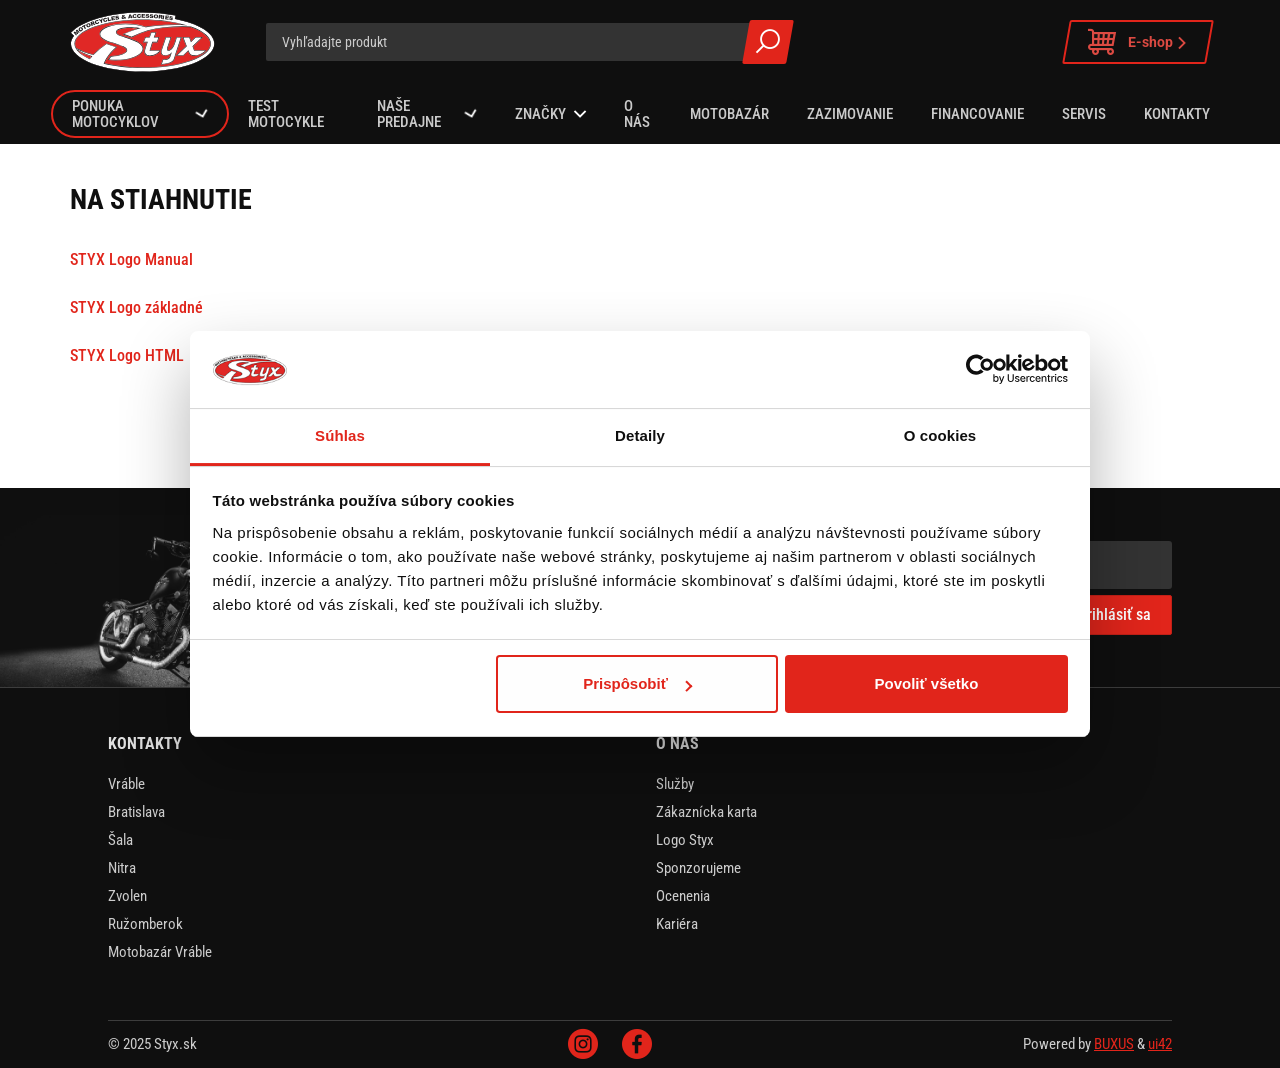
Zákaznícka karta (706, 812)
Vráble (126, 784)
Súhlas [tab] (340, 435)
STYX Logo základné (136, 307)
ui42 (1160, 1044)
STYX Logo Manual (131, 259)
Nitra (122, 868)
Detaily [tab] (640, 435)
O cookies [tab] (940, 435)
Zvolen (127, 896)
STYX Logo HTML (127, 355)
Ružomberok (145, 924)
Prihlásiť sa (1114, 614)
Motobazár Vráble (160, 952)
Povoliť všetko (926, 683)
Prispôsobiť (637, 683)
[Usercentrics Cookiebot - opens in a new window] (980, 369)
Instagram (583, 1044)
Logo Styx (685, 840)
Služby (675, 784)
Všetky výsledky (768, 42)
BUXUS (1114, 1044)
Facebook (637, 1044)
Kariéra (677, 924)
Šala (120, 840)
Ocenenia (683, 896)
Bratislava (136, 812)
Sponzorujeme (698, 868)
